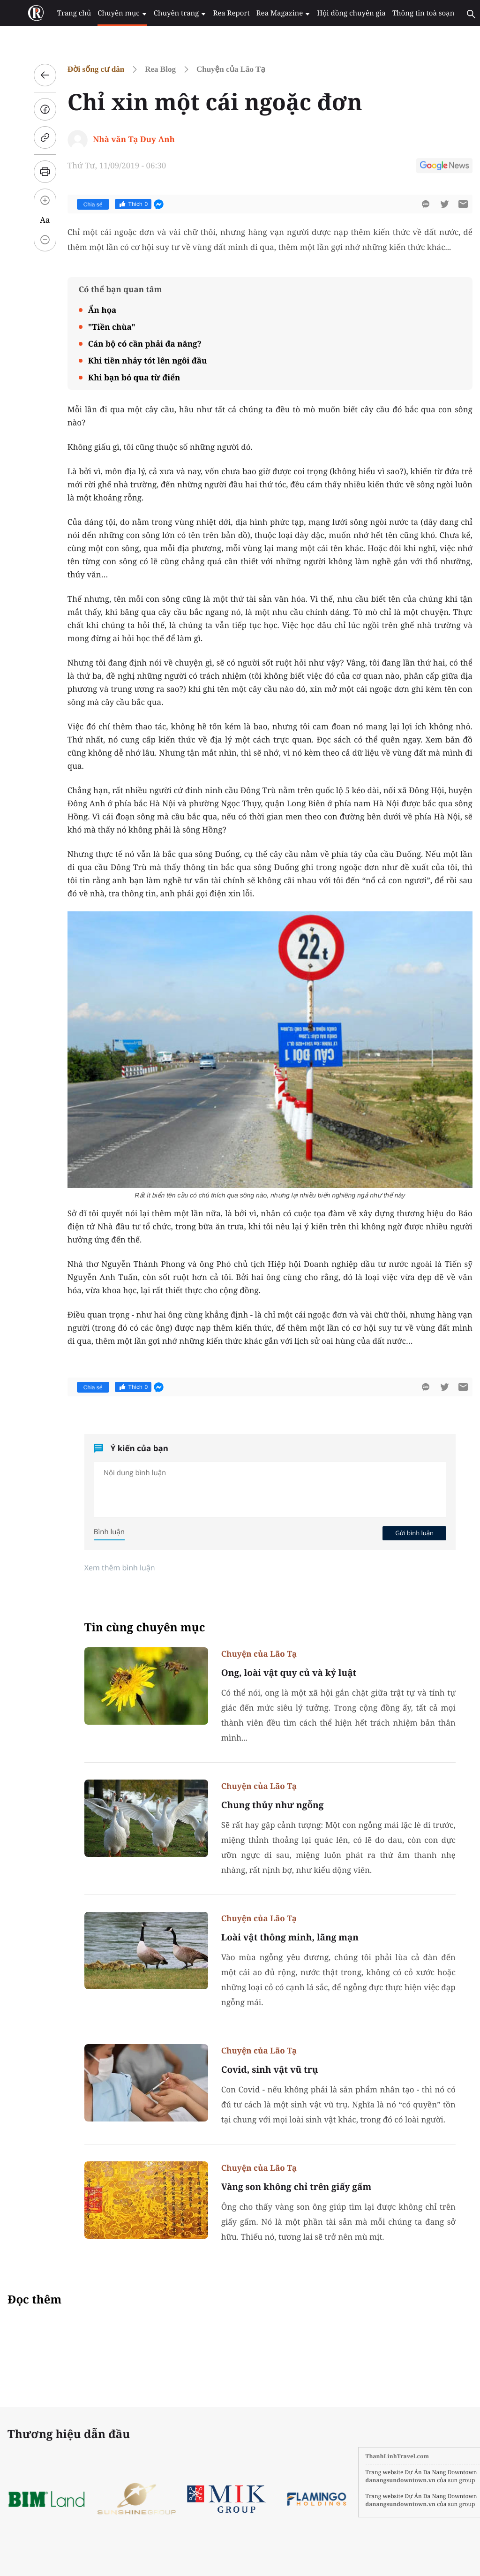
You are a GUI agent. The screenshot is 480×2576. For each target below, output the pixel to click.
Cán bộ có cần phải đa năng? (131, 343)
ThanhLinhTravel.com (371, 2456)
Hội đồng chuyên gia (334, 13)
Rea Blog (147, 69)
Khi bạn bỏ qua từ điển (121, 377)
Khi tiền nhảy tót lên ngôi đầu (134, 360)
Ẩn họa (89, 309)
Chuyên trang (168, 13)
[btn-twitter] (431, 204)
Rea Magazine (268, 13)
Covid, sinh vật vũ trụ (256, 2069)
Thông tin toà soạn (405, 13)
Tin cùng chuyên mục (131, 1627)
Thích (120, 204)
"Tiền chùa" (98, 326)
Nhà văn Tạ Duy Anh (121, 139)
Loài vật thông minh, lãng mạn (278, 1937)
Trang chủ (66, 13)
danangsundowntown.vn (374, 2480)
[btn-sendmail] (450, 204)
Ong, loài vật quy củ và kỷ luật (276, 1673)
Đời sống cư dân (83, 69)
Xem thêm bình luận (106, 1567)
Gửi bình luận (401, 1533)
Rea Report (218, 13)
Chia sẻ (80, 204)
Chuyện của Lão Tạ (217, 69)
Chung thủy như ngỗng (259, 1805)
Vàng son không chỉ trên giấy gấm (283, 2187)
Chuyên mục (113, 13)
